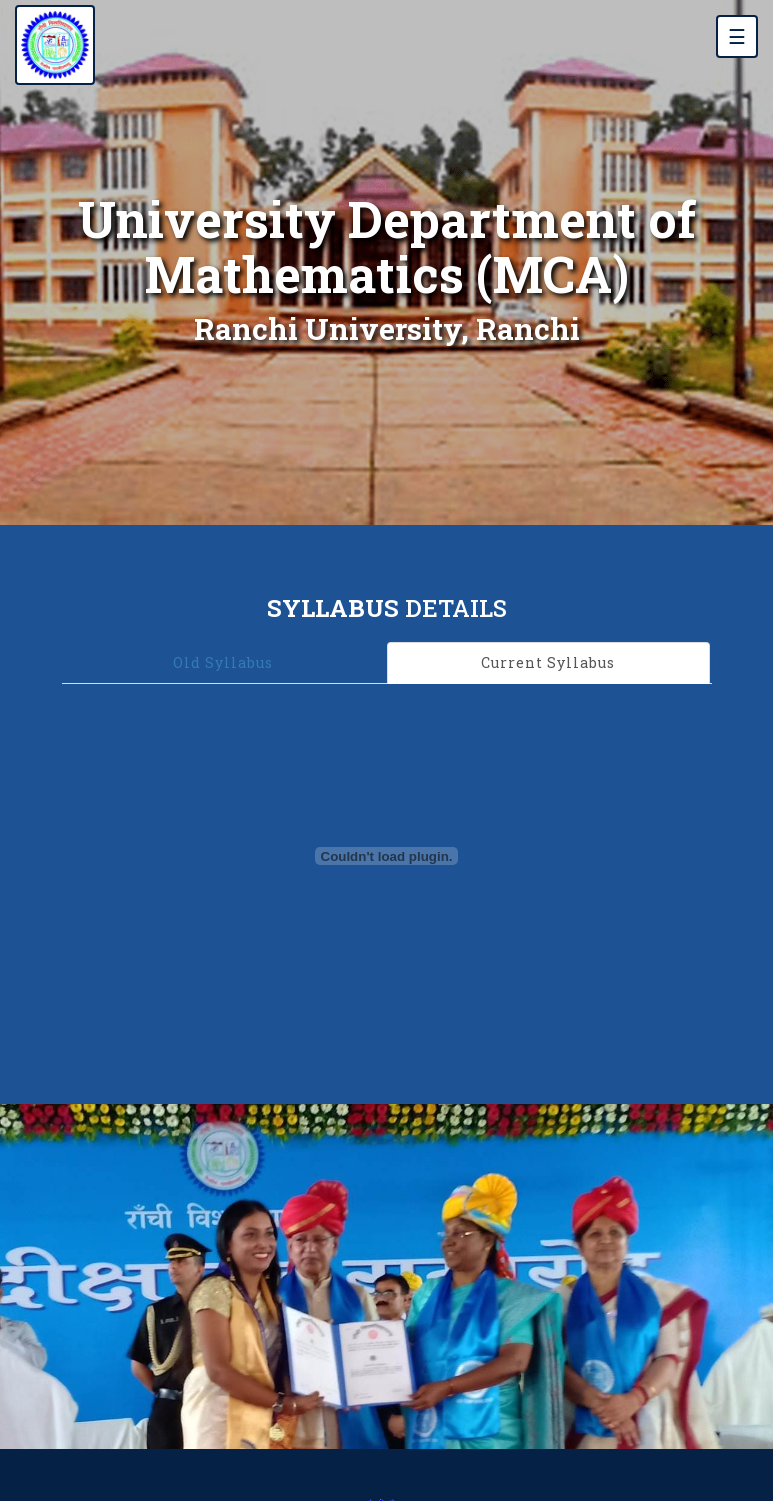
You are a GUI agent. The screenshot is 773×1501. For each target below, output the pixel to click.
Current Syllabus (548, 662)
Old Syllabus (223, 662)
